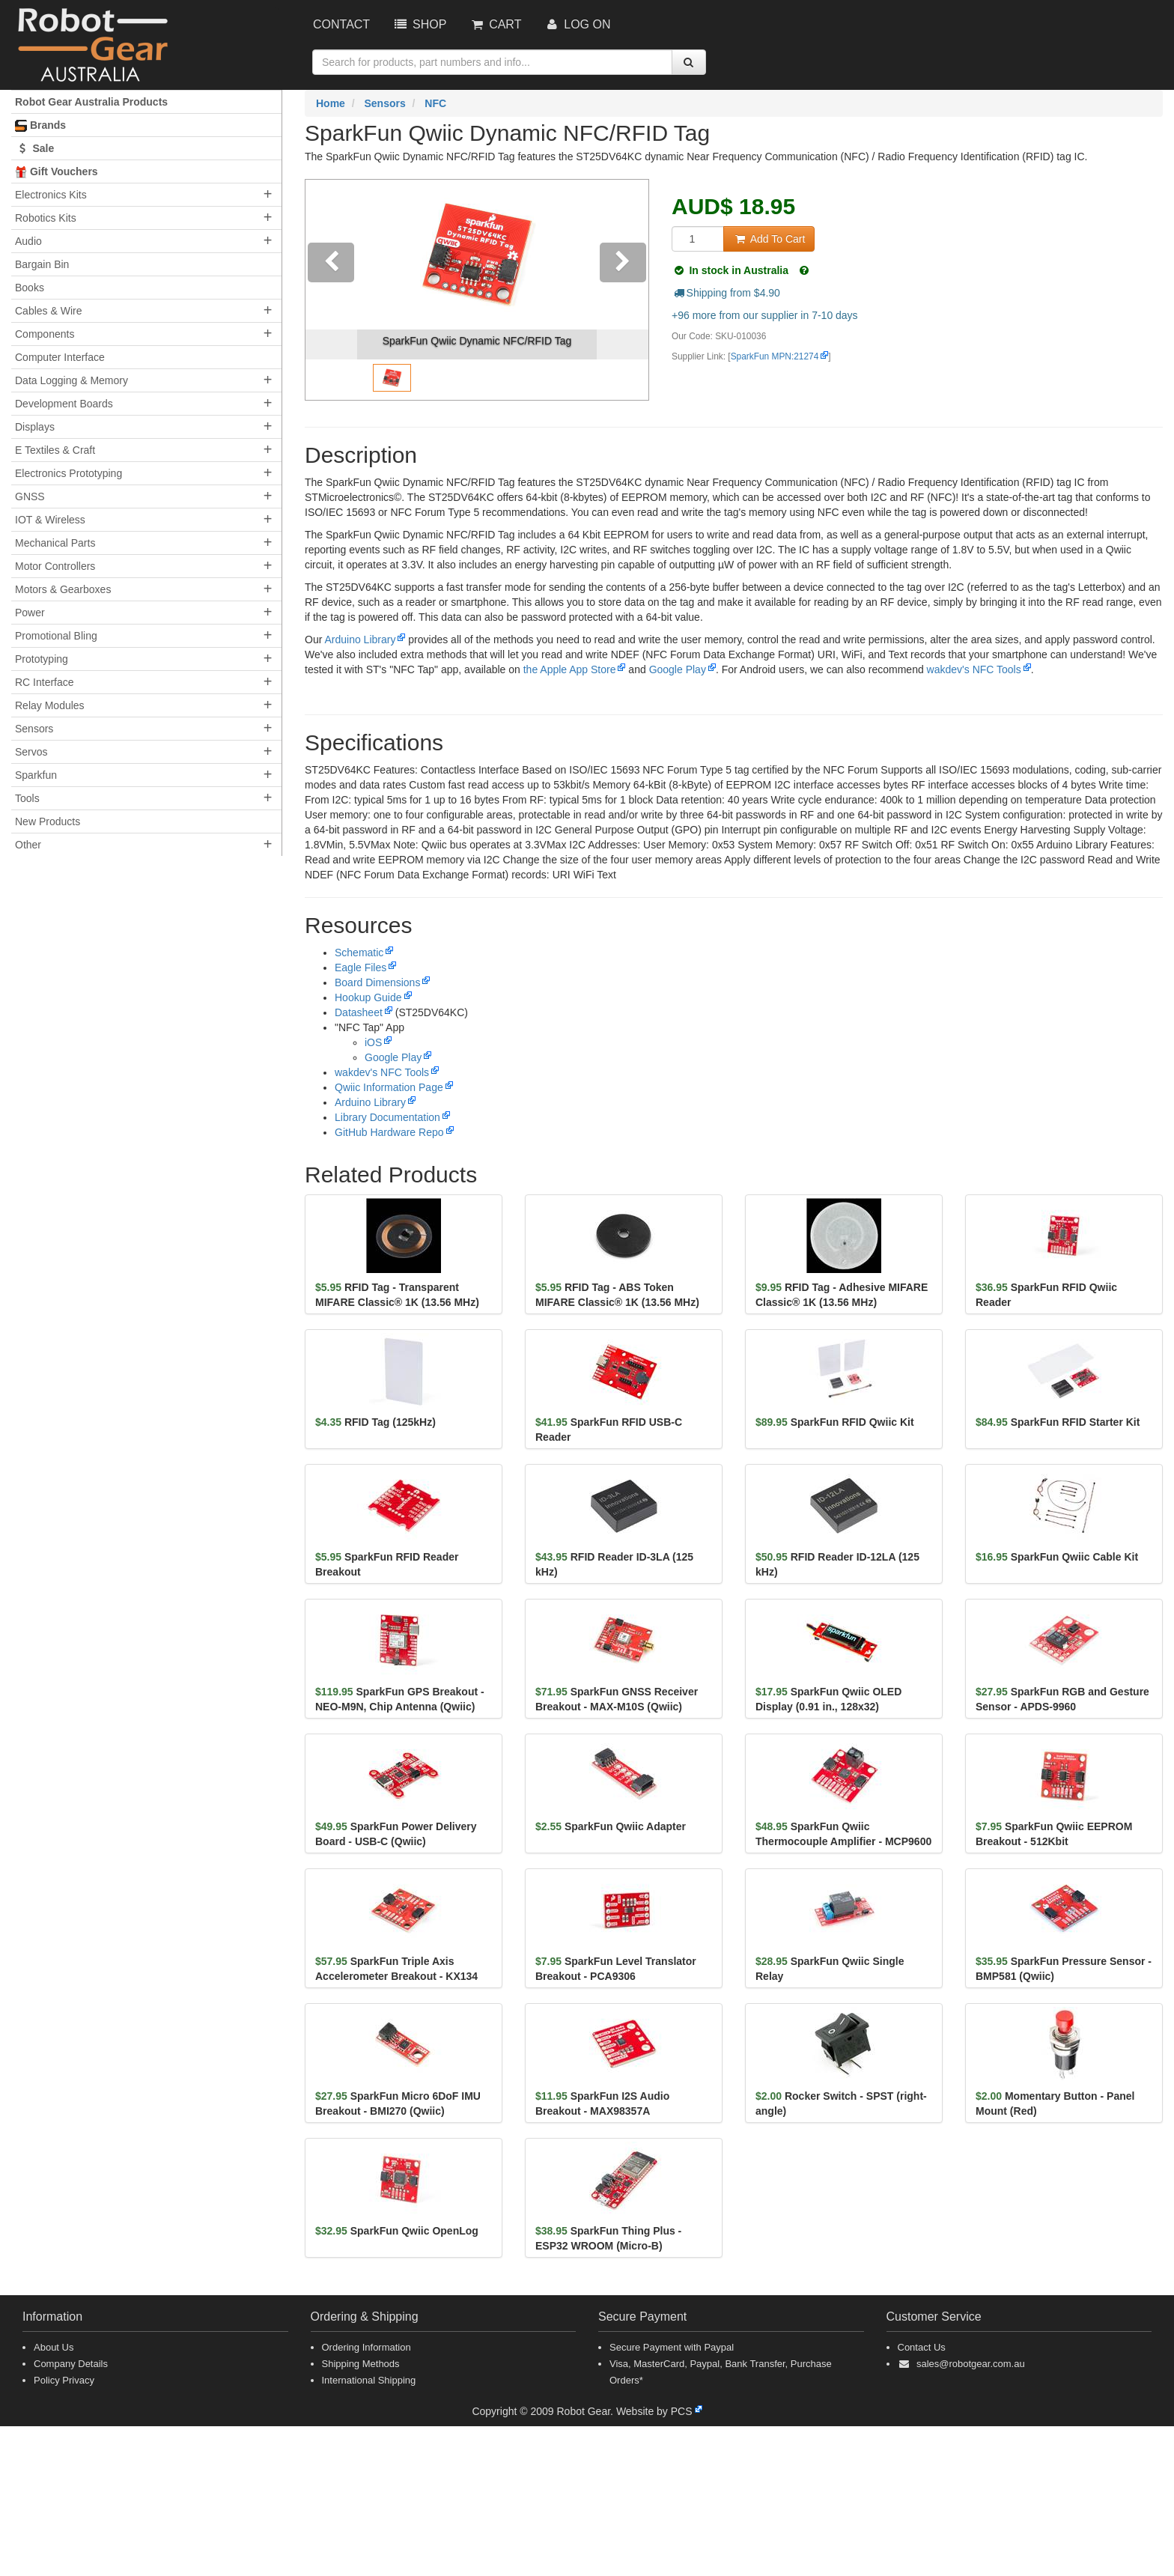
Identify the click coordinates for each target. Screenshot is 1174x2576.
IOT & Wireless (50, 520)
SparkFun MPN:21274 (775, 356)
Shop (419, 24)
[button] (331, 290)
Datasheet (359, 1012)
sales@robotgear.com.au (970, 2363)
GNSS (30, 496)
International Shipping (369, 2380)
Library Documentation (387, 1117)
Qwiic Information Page (389, 1087)
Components (44, 334)
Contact (341, 24)
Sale (34, 148)
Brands (40, 125)
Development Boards (64, 404)
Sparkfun (36, 775)
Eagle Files (360, 967)
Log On (577, 24)
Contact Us (922, 2347)
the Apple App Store (569, 669)
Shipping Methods (361, 2363)
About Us (53, 2347)
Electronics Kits (51, 195)
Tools (27, 798)
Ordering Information (366, 2347)
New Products (47, 821)
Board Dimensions (377, 982)
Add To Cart (769, 239)
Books (29, 288)
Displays (35, 427)
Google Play (677, 669)
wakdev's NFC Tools (973, 669)
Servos (31, 752)
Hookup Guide (368, 997)
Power (30, 613)
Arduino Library (359, 639)
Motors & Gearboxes (63, 589)
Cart (495, 24)
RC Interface (44, 682)
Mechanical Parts (55, 543)
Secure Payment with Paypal (671, 2347)
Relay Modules (50, 705)
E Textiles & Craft (55, 450)
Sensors (34, 729)
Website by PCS (654, 2411)
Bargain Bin (42, 264)
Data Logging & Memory (71, 380)
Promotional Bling (56, 636)
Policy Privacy (64, 2380)
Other (28, 845)
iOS (373, 1042)
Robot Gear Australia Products (91, 102)
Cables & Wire (48, 311)
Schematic (359, 953)
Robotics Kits (45, 218)
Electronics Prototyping (68, 473)
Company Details (71, 2363)
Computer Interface (60, 357)
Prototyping (41, 659)
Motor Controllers (55, 566)
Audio (28, 241)
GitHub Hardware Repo (389, 1132)
